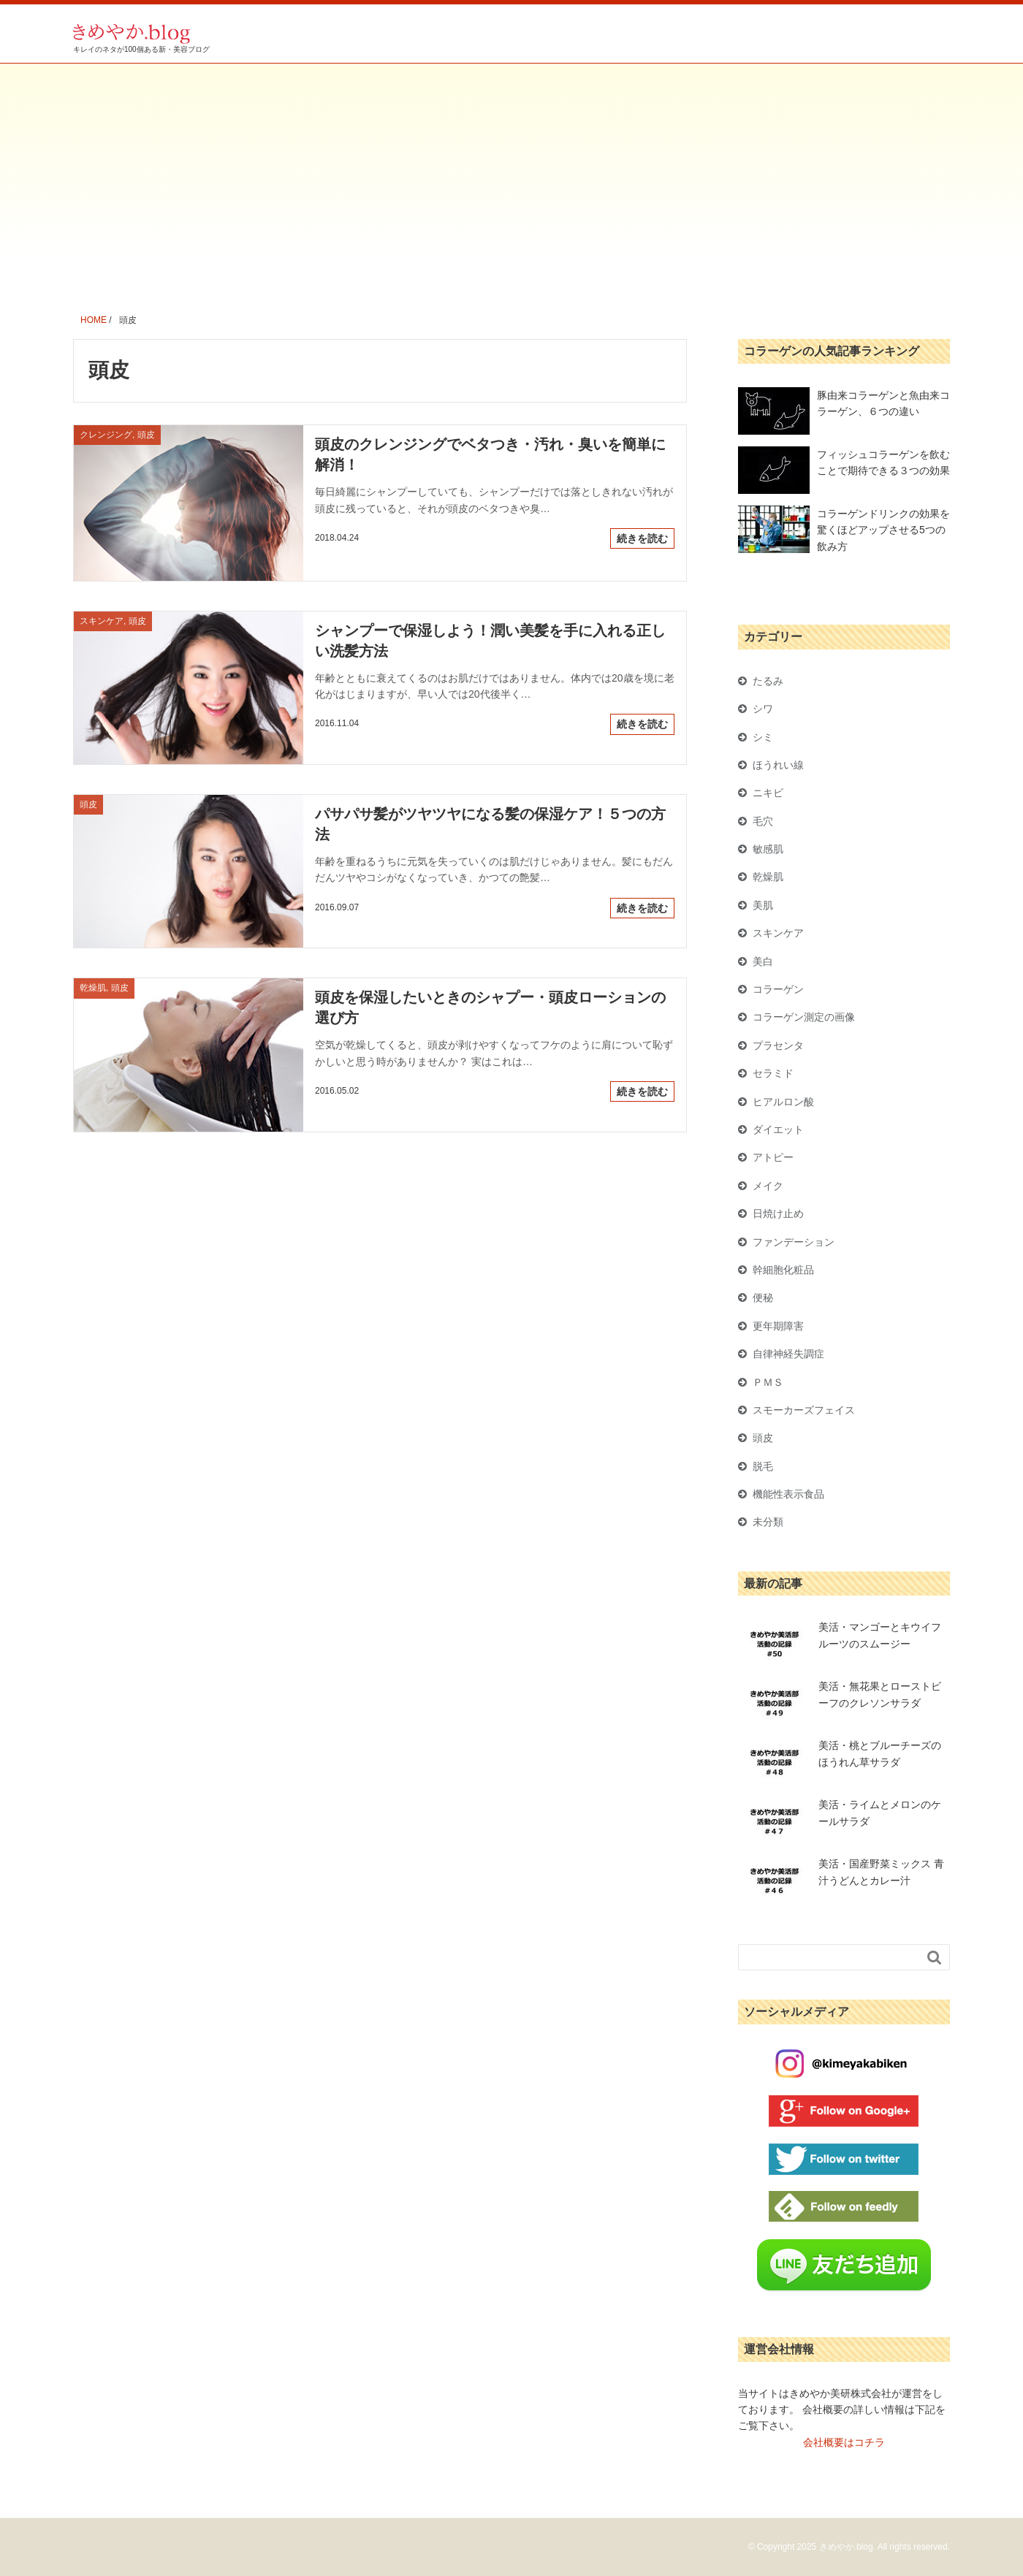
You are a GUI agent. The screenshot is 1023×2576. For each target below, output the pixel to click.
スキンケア (778, 933)
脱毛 (763, 1466)
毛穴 (763, 821)
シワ (763, 709)
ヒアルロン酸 (783, 1102)
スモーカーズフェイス (804, 1410)
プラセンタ (778, 1045)
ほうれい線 (778, 765)
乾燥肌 (768, 877)
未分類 (768, 1522)
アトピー (773, 1157)
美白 (763, 961)
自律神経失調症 (788, 1354)
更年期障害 (778, 1326)
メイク (768, 1186)
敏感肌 (768, 849)
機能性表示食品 (788, 1494)
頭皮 (763, 1438)
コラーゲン (778, 989)
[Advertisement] (511, 173)
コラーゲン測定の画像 (804, 1017)
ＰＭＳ (768, 1382)
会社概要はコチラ (844, 2442)
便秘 (763, 1297)
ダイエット (778, 1129)
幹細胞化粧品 (783, 1270)
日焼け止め (778, 1213)
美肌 (763, 905)
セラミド (773, 1073)
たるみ (768, 681)
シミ (763, 737)
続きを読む (642, 538)
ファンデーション (793, 1242)
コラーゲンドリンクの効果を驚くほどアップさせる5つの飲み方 (883, 530)
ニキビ (768, 793)
